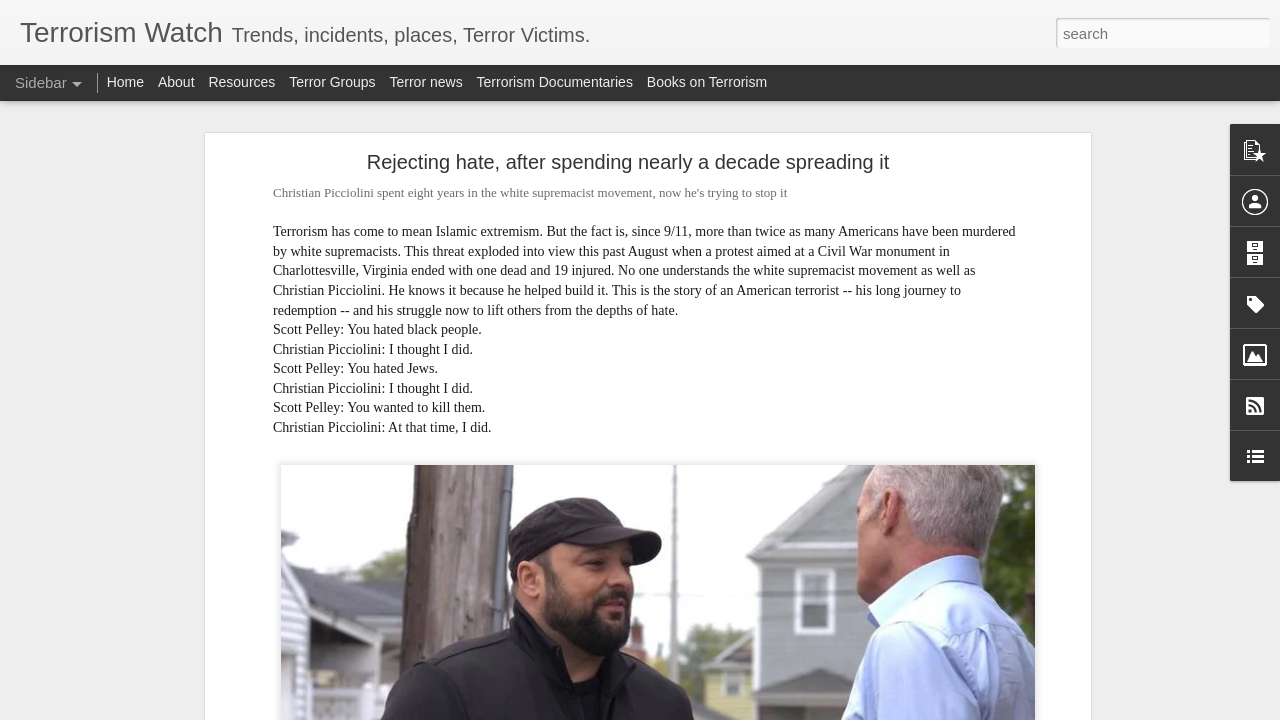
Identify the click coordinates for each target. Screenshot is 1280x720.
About (176, 82)
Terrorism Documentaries (555, 82)
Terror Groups (332, 82)
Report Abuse (761, 709)
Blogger (702, 709)
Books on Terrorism (707, 82)
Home (125, 82)
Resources (241, 82)
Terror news (426, 82)
